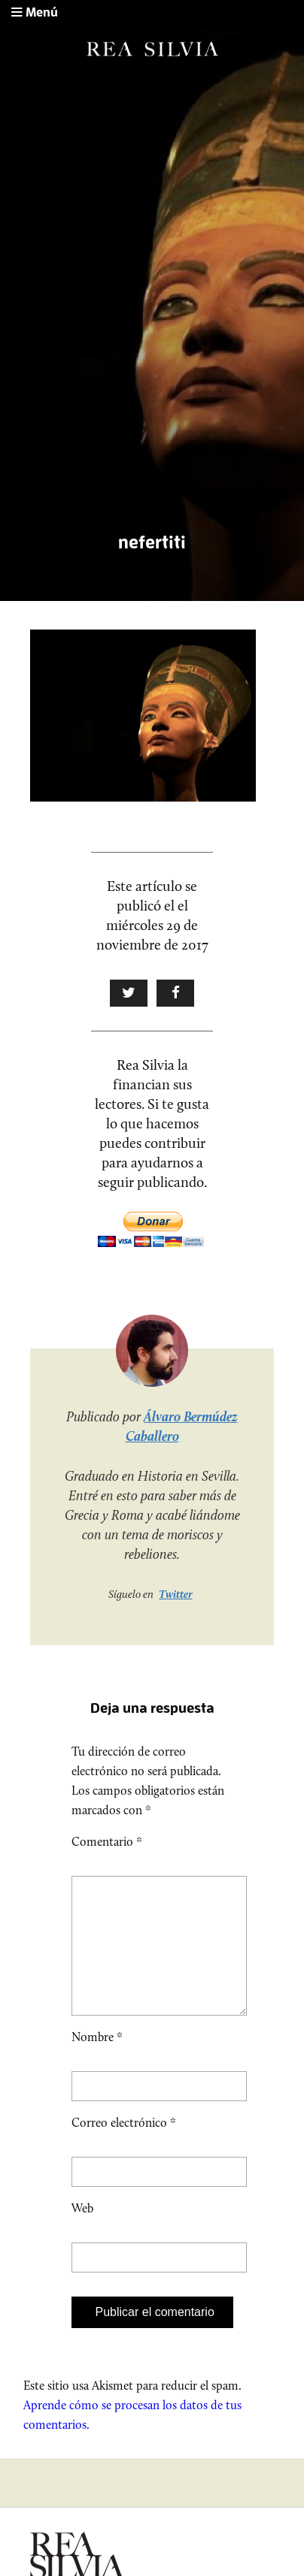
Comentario (106, 1842)
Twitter (175, 1594)
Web (82, 2232)
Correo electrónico (123, 2147)
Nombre (97, 2061)
